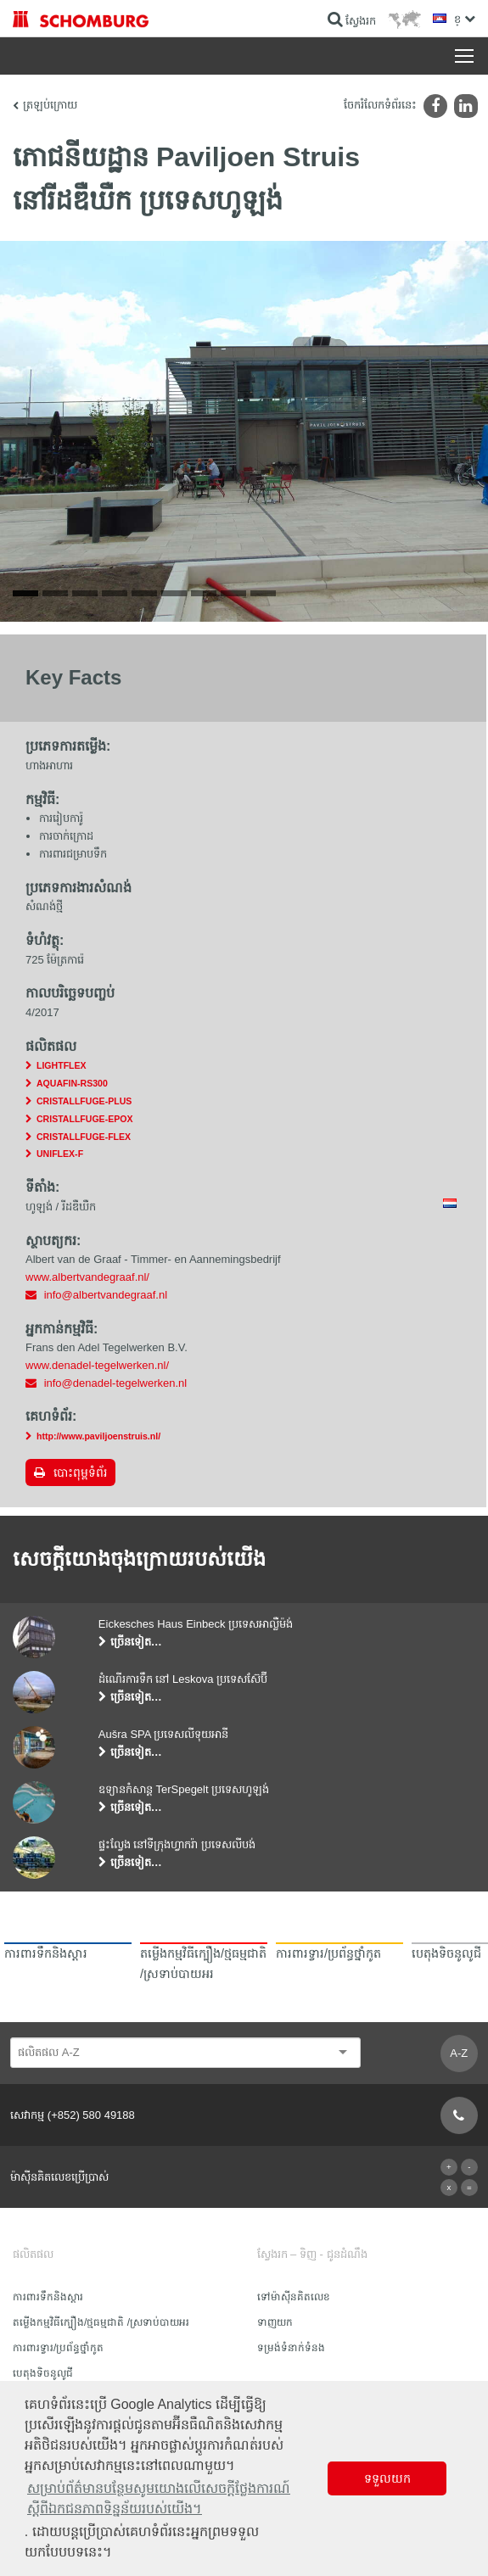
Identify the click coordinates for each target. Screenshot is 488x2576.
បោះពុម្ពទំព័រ (80, 1472)
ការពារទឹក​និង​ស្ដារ (48, 2297)
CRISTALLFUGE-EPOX (84, 1119)
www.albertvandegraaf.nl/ (87, 1277)
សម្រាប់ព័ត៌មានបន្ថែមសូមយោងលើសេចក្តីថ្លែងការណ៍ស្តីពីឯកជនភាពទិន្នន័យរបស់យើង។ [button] (158, 2498)
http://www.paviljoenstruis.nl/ (98, 1436)
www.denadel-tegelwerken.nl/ (97, 1365)
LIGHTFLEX (61, 1065)
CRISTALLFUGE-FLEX (83, 1137)
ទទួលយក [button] (387, 2478)
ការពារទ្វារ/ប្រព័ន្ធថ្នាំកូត (58, 2348)
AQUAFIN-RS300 (72, 1083)
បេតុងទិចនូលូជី (43, 2373)
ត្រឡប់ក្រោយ (50, 104)
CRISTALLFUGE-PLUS (84, 1101)
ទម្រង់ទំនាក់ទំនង (291, 2348)
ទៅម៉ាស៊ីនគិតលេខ (293, 2297)
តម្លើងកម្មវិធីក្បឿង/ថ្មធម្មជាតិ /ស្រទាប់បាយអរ (101, 2322)
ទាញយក (275, 2322)
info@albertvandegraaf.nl (105, 1294)
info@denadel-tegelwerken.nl (116, 1383)
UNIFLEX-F (59, 1153)
